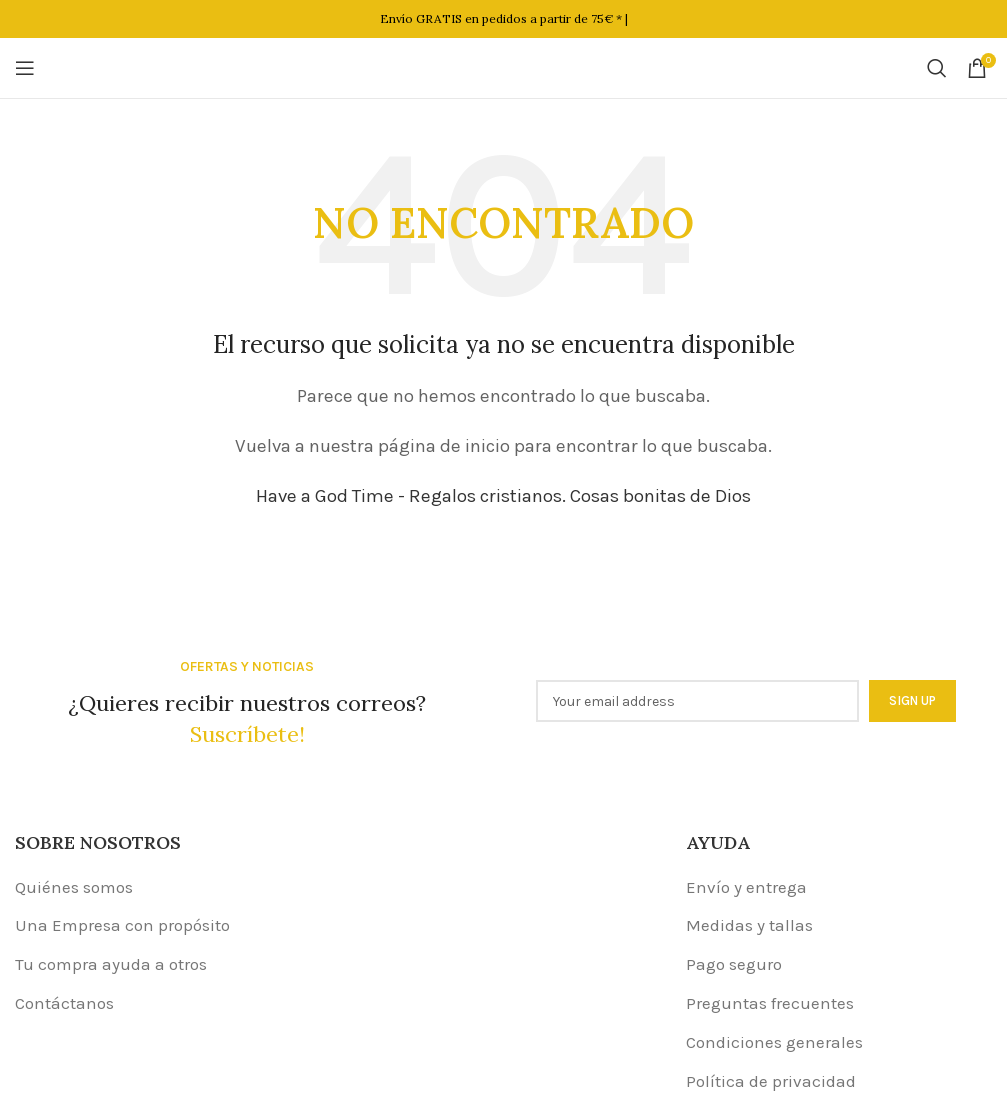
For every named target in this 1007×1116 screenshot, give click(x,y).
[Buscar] (937, 68)
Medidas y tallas (749, 925)
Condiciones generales (774, 1042)
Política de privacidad (771, 1081)
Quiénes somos (74, 887)
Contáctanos (64, 1003)
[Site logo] (504, 66)
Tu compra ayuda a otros (111, 964)
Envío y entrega (746, 887)
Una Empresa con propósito (122, 925)
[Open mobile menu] (25, 68)
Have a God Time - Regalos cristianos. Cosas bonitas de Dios (503, 496)
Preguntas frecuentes (770, 1003)
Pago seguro (734, 964)
